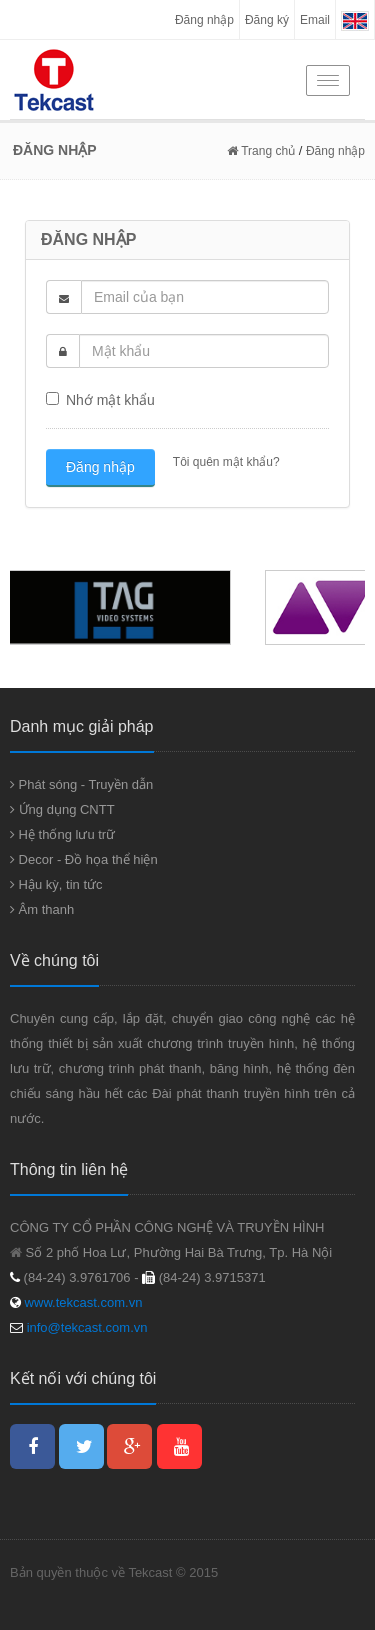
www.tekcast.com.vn (81, 1302)
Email (315, 20)
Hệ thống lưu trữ (62, 834)
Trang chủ (261, 151)
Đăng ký (267, 20)
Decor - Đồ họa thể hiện (84, 859)
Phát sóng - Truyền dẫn (81, 784)
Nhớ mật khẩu (100, 400)
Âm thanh (42, 909)
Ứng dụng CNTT (62, 809)
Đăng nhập (204, 20)
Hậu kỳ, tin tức (56, 884)
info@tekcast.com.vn (87, 1327)
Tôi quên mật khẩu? (225, 462)
